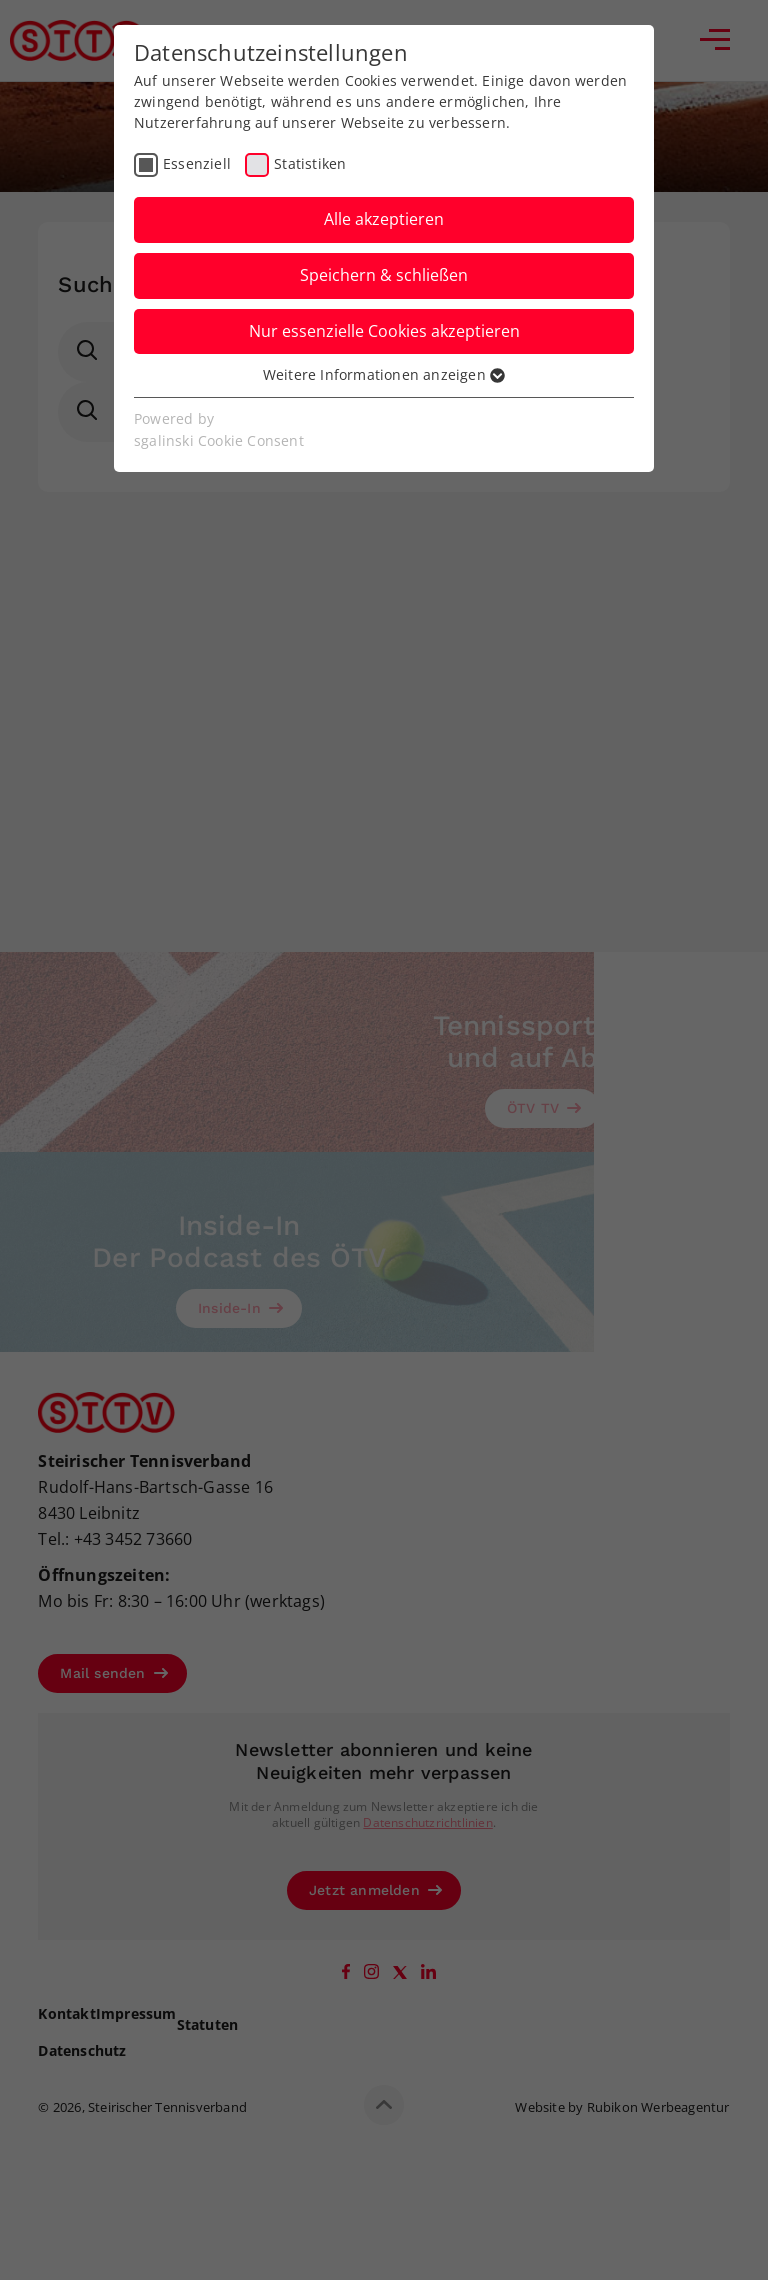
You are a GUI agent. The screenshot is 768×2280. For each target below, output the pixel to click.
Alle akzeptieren (384, 219)
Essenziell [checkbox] (197, 163)
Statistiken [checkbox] (310, 163)
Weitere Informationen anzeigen (384, 374)
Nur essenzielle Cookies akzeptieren (384, 331)
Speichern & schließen (384, 275)
